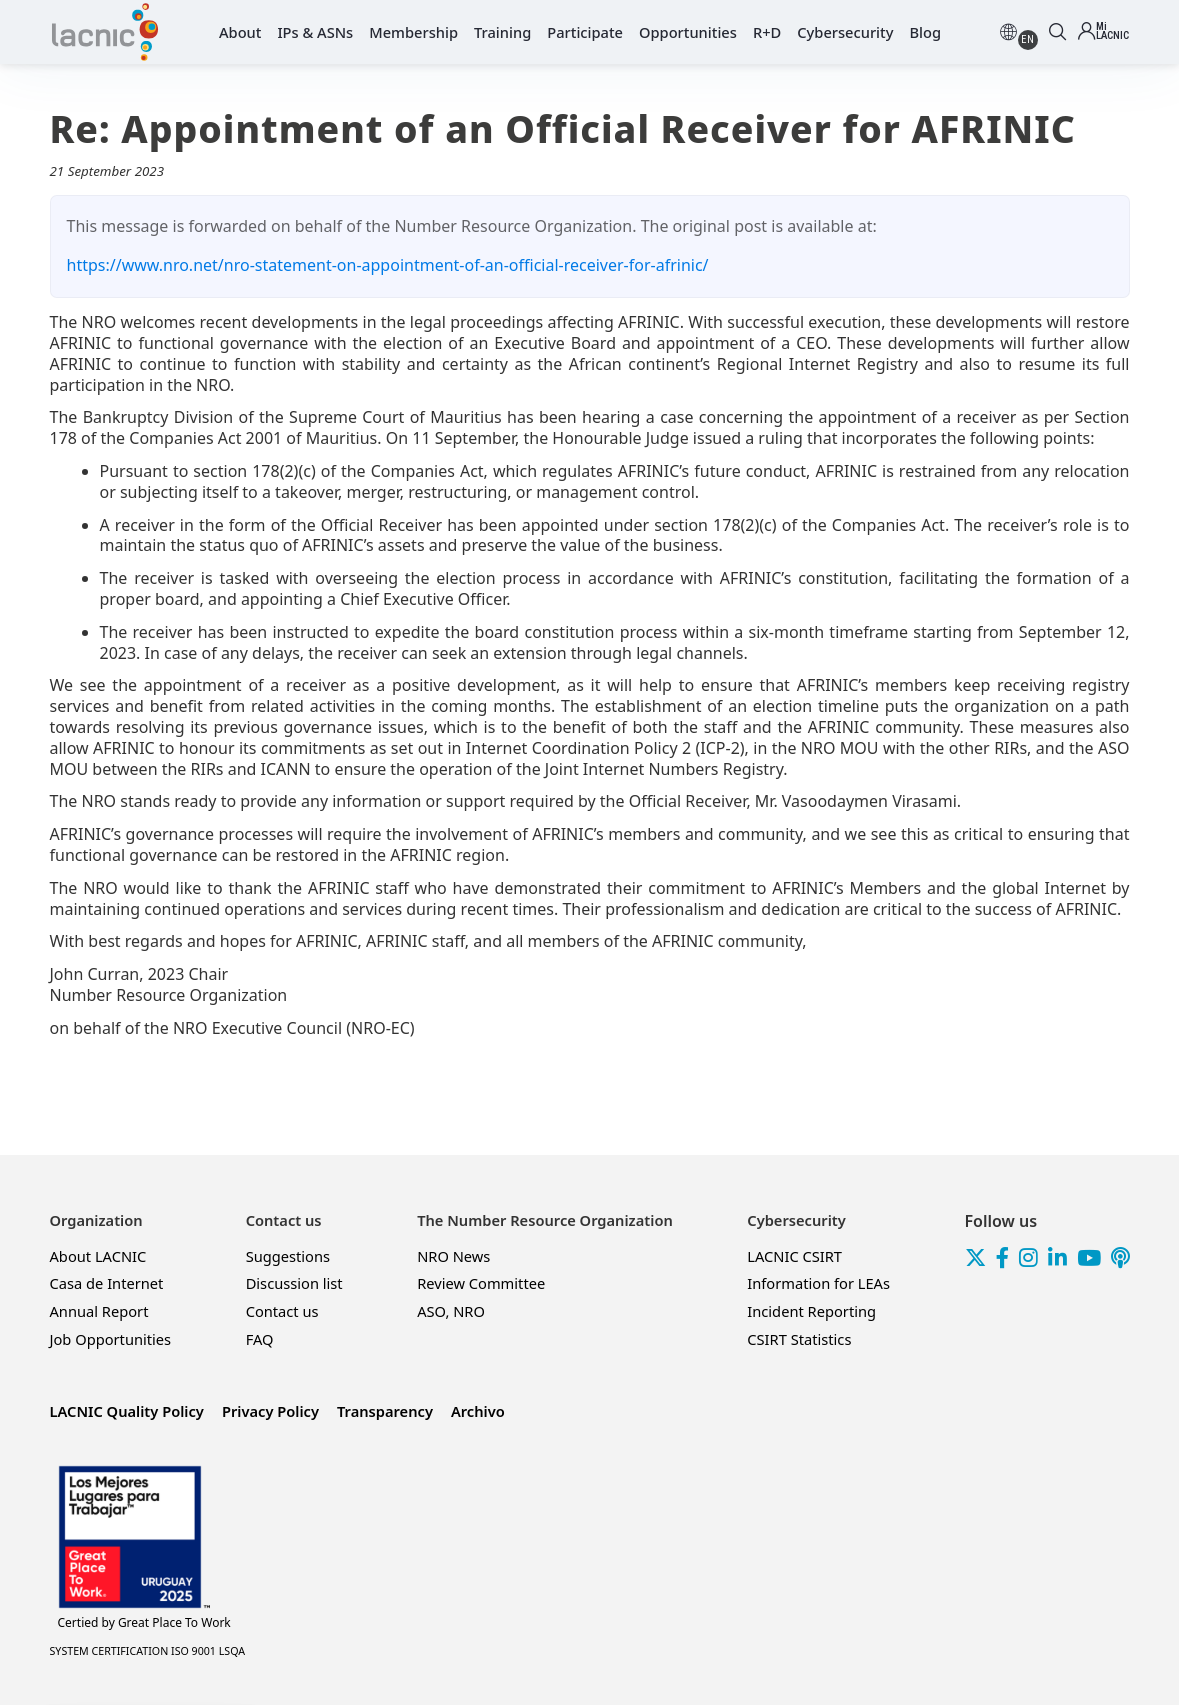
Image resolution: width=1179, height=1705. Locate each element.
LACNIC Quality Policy (127, 1411)
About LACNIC (98, 1256)
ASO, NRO (451, 1311)
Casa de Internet (107, 1283)
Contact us (282, 1311)
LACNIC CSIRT (794, 1256)
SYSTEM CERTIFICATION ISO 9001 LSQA (148, 1651)
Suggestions (288, 1256)
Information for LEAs (818, 1283)
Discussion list (294, 1283)
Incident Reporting (811, 1311)
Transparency (385, 1411)
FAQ (260, 1339)
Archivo (478, 1411)
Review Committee (481, 1283)
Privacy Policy (270, 1411)
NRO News (453, 1256)
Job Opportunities (111, 1339)
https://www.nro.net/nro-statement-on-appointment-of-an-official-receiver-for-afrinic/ (388, 265)
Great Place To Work (144, 1623)
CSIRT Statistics (799, 1339)
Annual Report (99, 1311)
